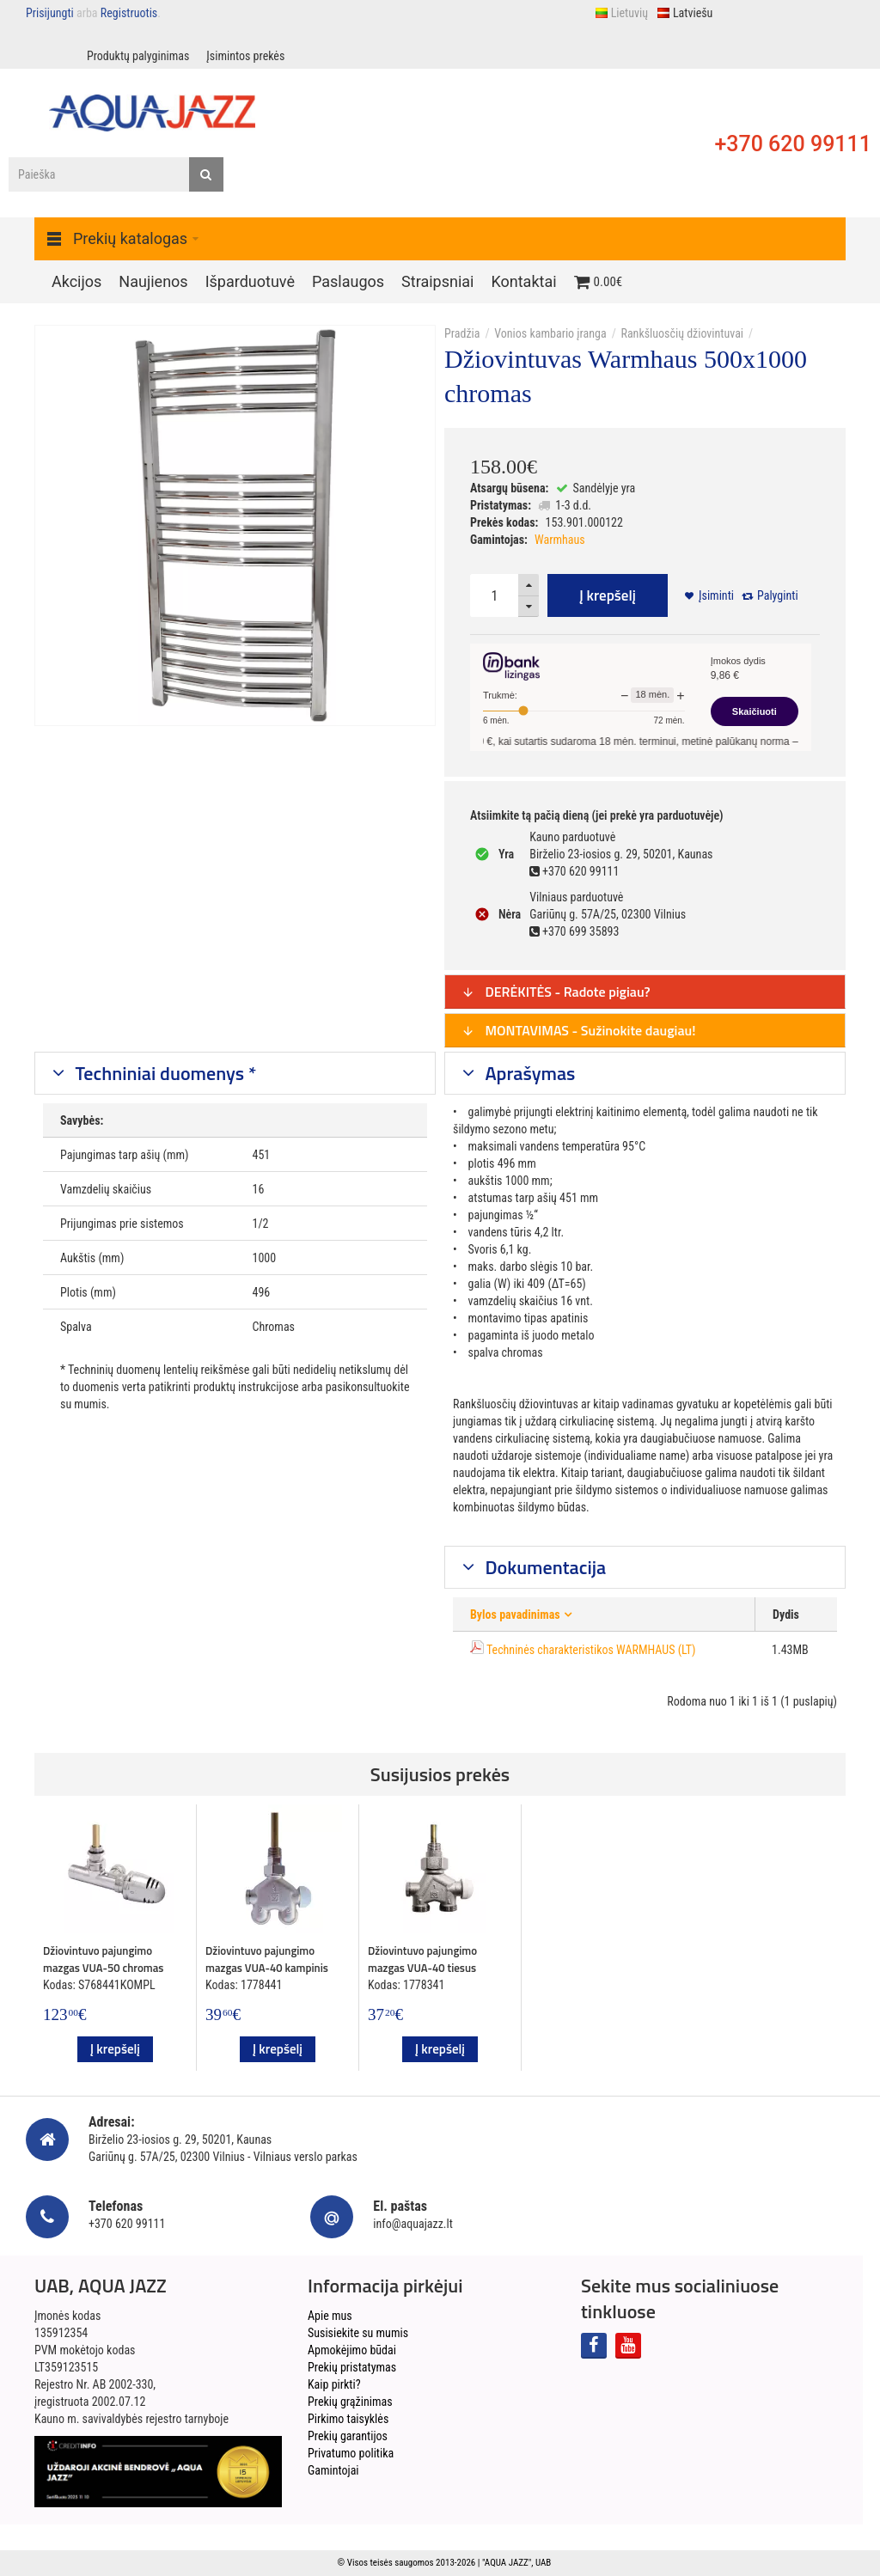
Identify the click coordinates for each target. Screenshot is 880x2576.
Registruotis (129, 13)
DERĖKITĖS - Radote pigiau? (556, 991)
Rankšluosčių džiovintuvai (681, 333)
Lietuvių (621, 13)
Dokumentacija (544, 1567)
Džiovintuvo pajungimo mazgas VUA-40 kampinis (266, 1959)
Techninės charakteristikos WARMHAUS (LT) (591, 1650)
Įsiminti (716, 595)
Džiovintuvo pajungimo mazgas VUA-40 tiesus (422, 1959)
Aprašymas (528, 1073)
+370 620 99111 (792, 143)
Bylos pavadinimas (515, 1614)
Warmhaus (560, 539)
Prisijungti (50, 13)
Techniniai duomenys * (164, 1073)
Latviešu (684, 13)
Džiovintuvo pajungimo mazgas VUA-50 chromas (103, 1959)
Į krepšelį (607, 595)
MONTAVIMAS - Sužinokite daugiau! (578, 1030)
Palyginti (777, 595)
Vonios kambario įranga (550, 333)
